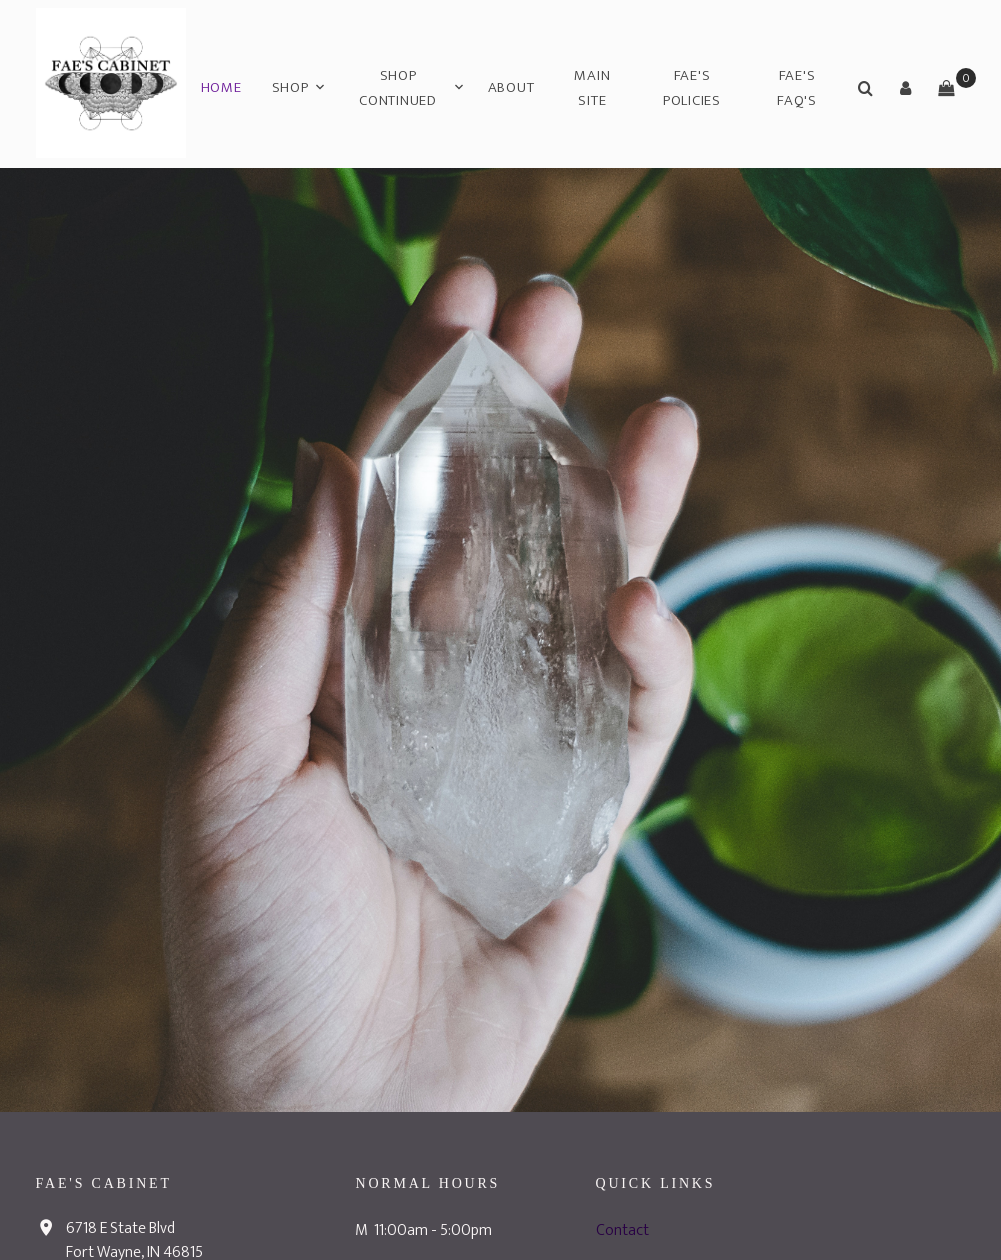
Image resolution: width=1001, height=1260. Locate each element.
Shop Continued (398, 88)
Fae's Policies (692, 88)
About (511, 87)
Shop (290, 87)
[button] (906, 88)
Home (221, 87)
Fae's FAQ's (797, 88)
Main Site (592, 88)
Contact (622, 1230)
